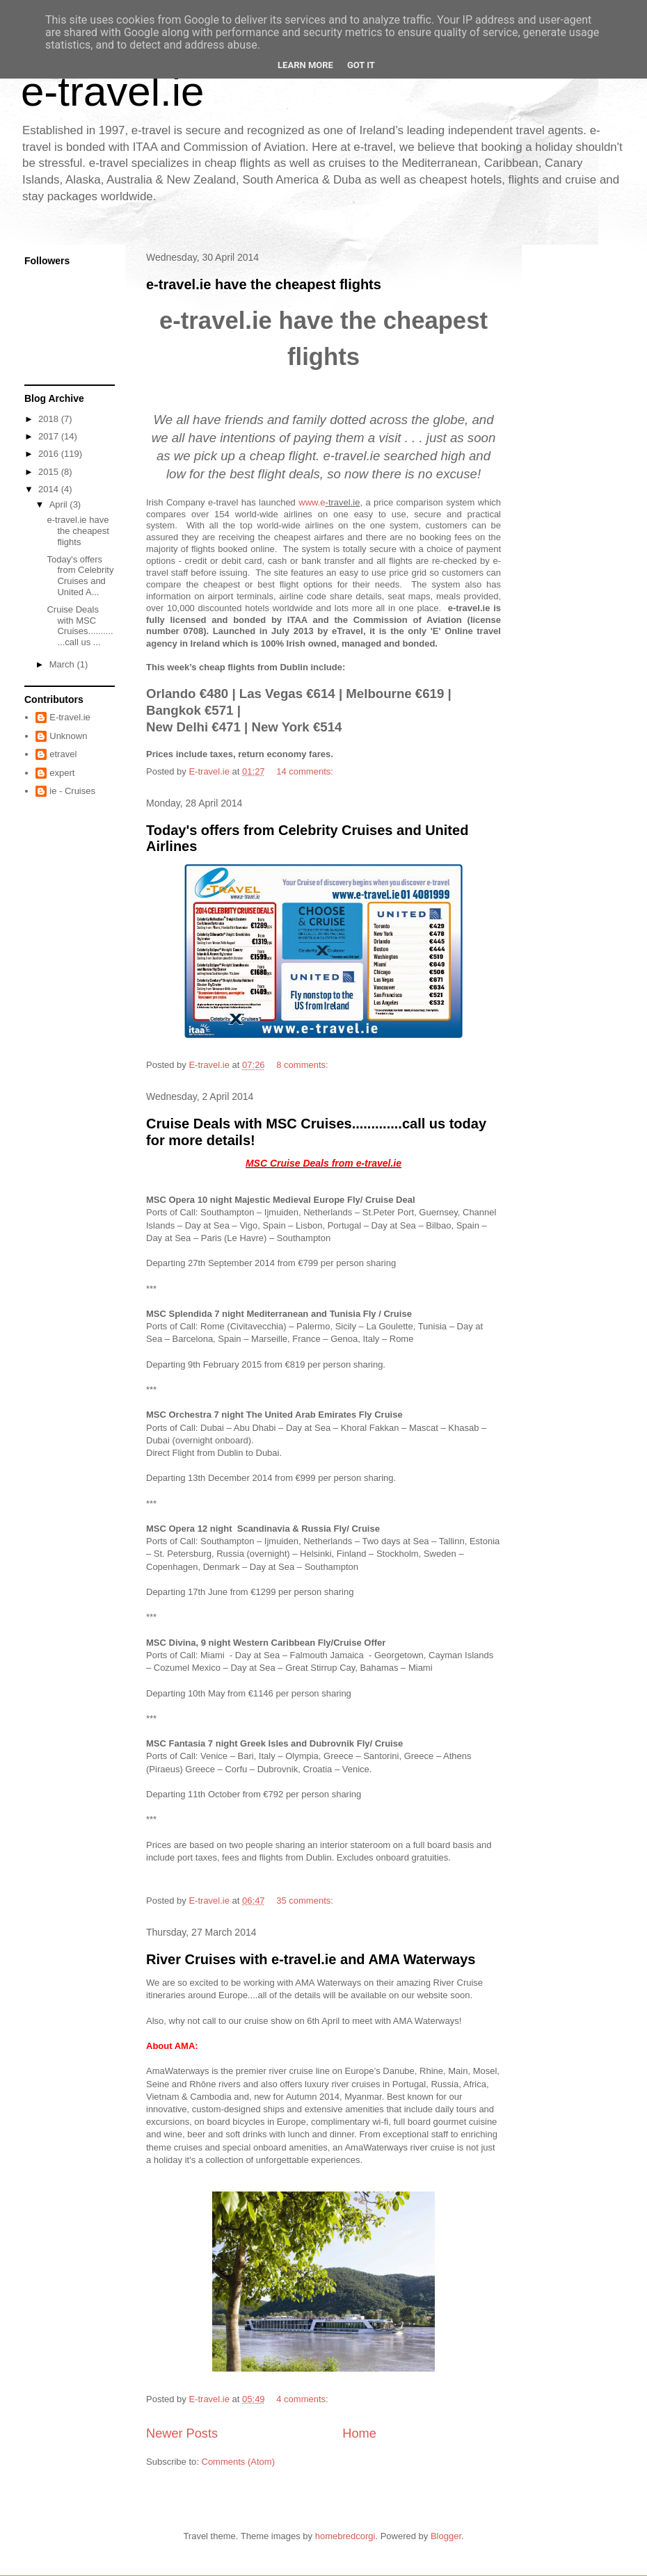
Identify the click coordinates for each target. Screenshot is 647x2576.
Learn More (305, 65)
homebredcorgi (345, 2536)
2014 (49, 489)
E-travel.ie (69, 717)
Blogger (446, 2536)
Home (359, 2433)
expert (61, 773)
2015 (49, 472)
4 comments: (303, 2399)
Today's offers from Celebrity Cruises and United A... (80, 575)
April (59, 504)
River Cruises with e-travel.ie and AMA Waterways (311, 1959)
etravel (63, 754)
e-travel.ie (112, 91)
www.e (311, 502)
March (63, 664)
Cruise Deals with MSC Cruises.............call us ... (80, 625)
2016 (49, 453)
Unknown (68, 736)
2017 (49, 436)
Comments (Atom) (238, 2461)
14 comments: (305, 771)
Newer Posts (182, 2433)
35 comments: (305, 1900)
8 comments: (303, 1065)
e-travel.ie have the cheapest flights (263, 284)
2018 (49, 419)
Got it (361, 65)
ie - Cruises (72, 791)
